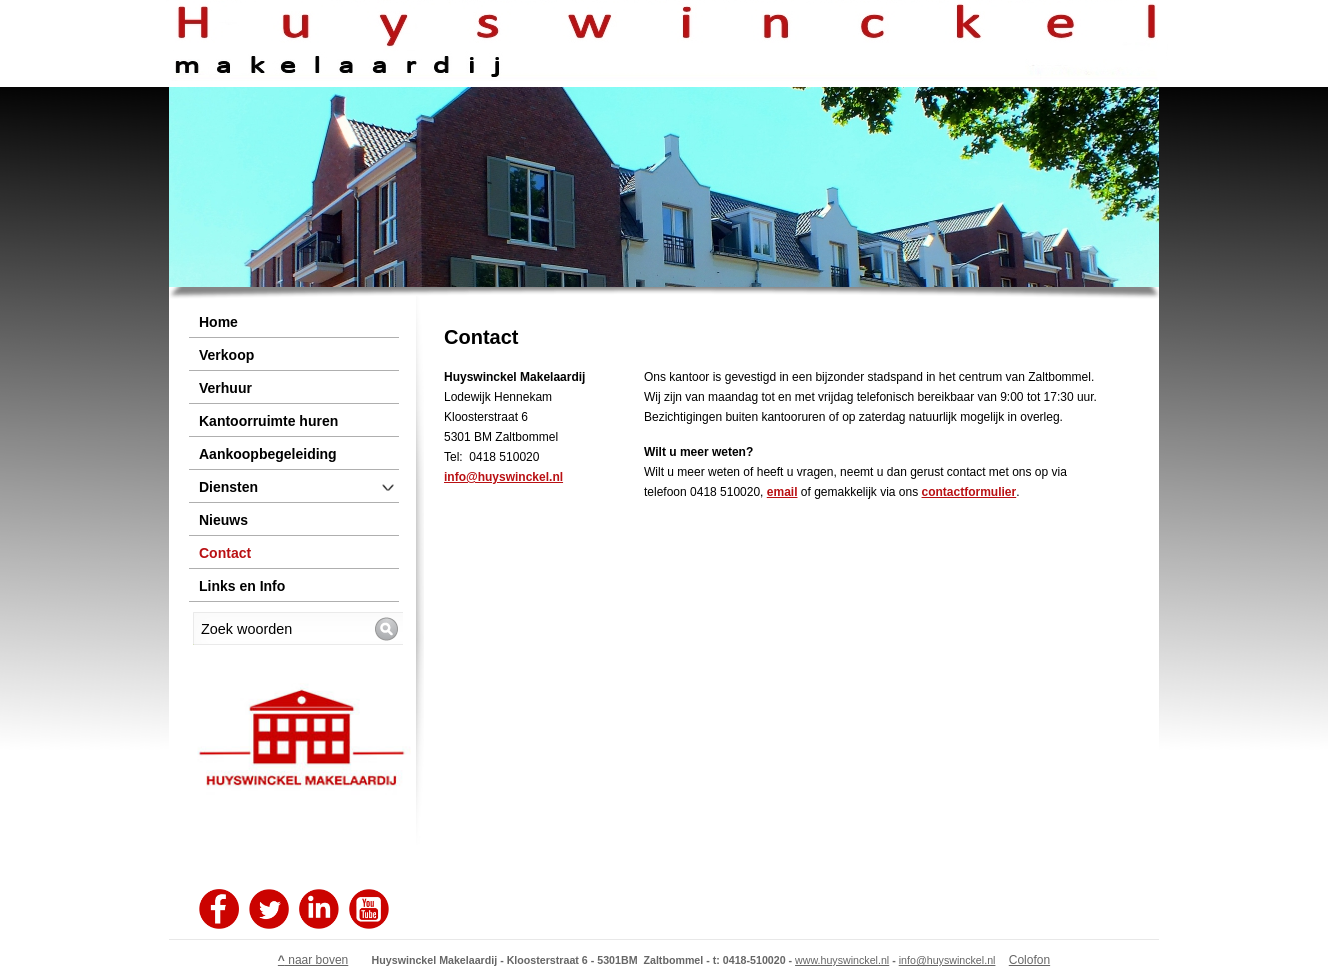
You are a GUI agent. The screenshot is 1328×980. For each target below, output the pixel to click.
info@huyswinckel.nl (503, 477)
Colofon (1029, 960)
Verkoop (226, 355)
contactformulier (969, 492)
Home (218, 322)
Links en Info (242, 586)
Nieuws (223, 520)
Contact (225, 553)
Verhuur (225, 388)
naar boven (313, 960)
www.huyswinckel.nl (842, 960)
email (782, 492)
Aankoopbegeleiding (268, 454)
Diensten (228, 487)
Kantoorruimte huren (268, 421)
